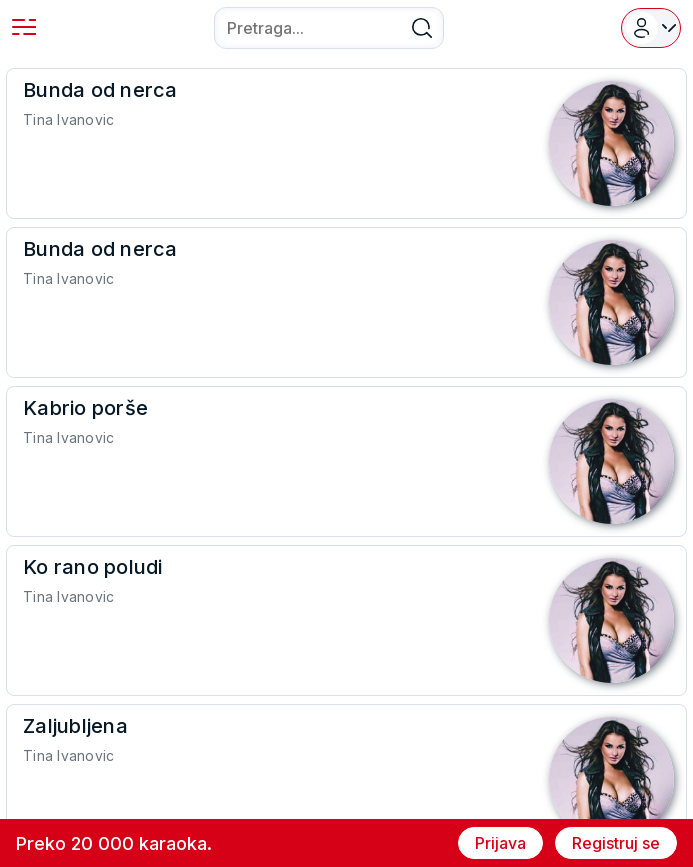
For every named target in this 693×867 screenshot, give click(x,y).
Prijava (500, 843)
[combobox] (329, 28)
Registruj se (616, 843)
